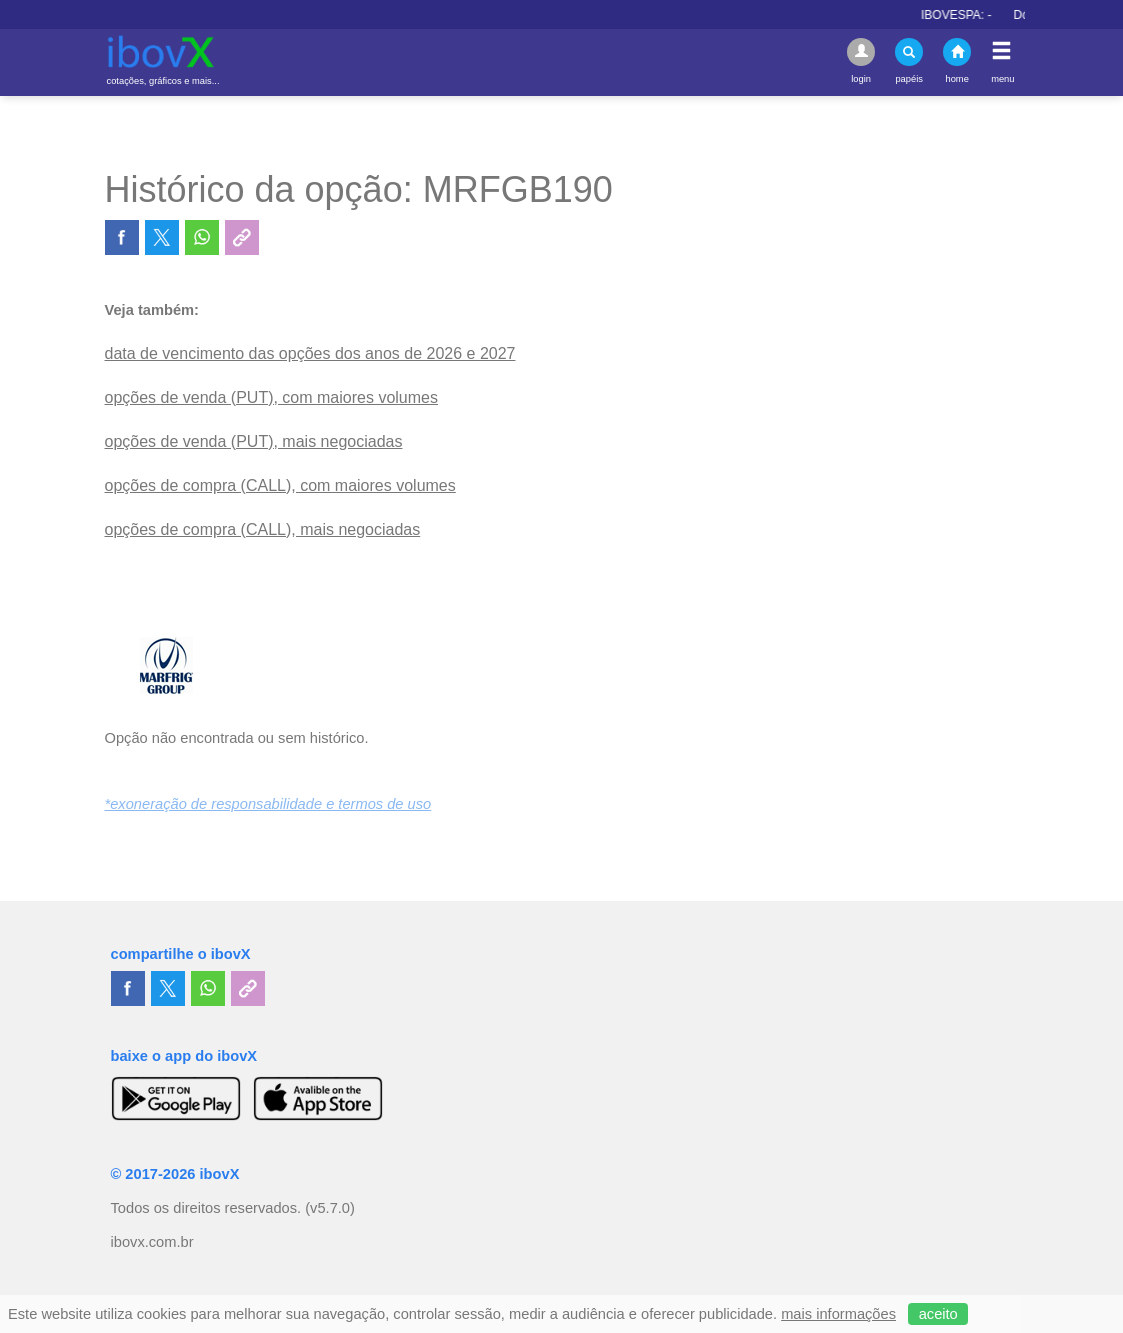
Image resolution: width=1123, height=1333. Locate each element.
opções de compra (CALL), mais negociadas (263, 529)
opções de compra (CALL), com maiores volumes (280, 485)
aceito (938, 1314)
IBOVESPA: (963, 15)
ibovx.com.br (152, 1242)
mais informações (838, 1314)
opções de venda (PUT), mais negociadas (254, 441)
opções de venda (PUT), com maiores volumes (271, 397)
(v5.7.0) (330, 1208)
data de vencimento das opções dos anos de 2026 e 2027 (310, 353)
